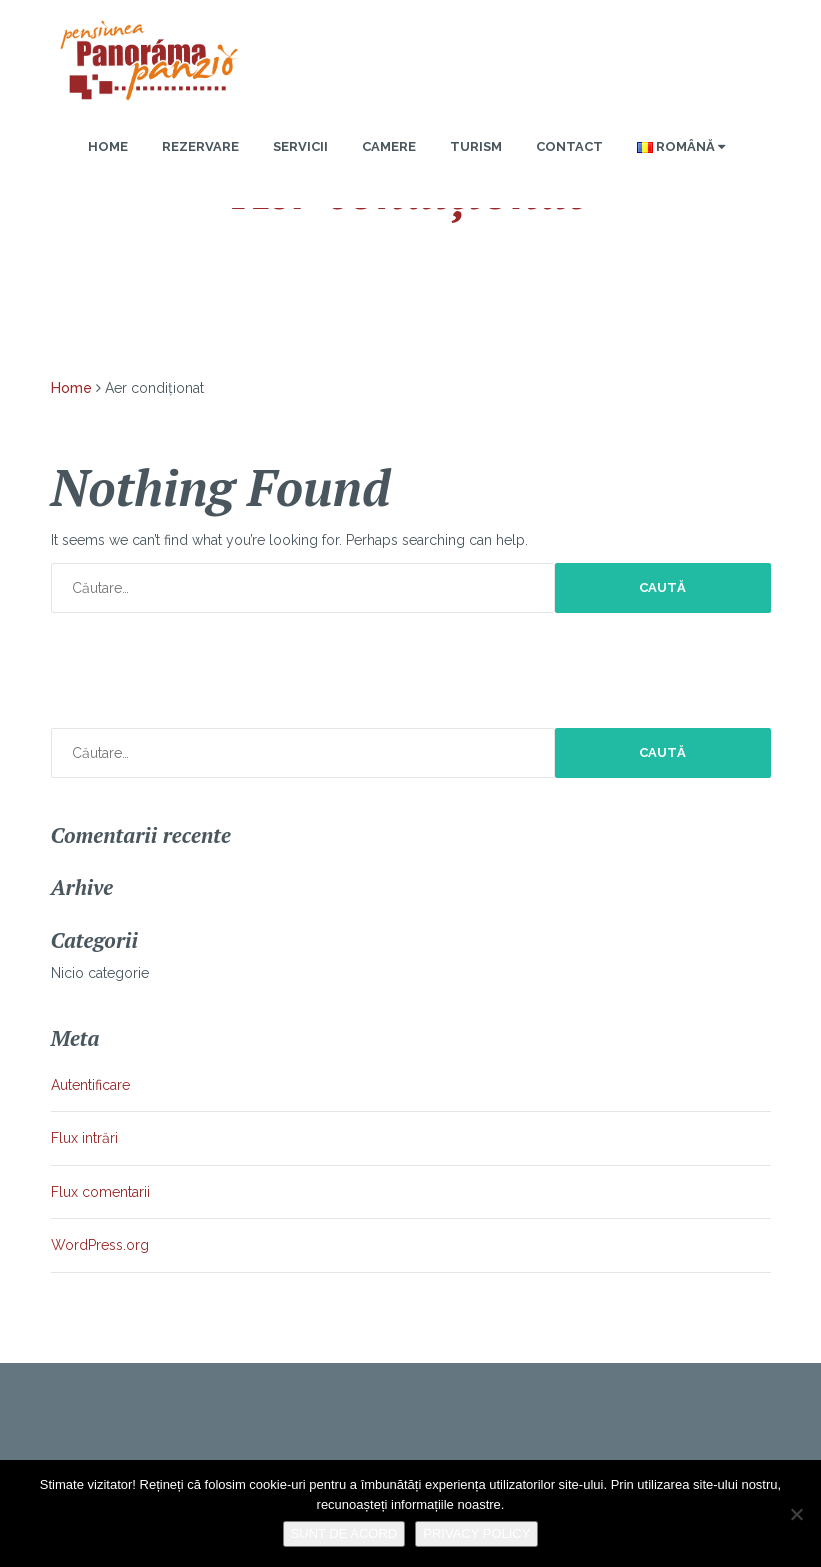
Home (108, 146)
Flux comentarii (100, 1192)
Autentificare (90, 1085)
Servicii (300, 146)
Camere (389, 146)
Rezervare (200, 146)
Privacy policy (476, 1533)
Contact (569, 146)
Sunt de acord (344, 1533)
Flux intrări (84, 1138)
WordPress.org (100, 1245)
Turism (476, 146)
